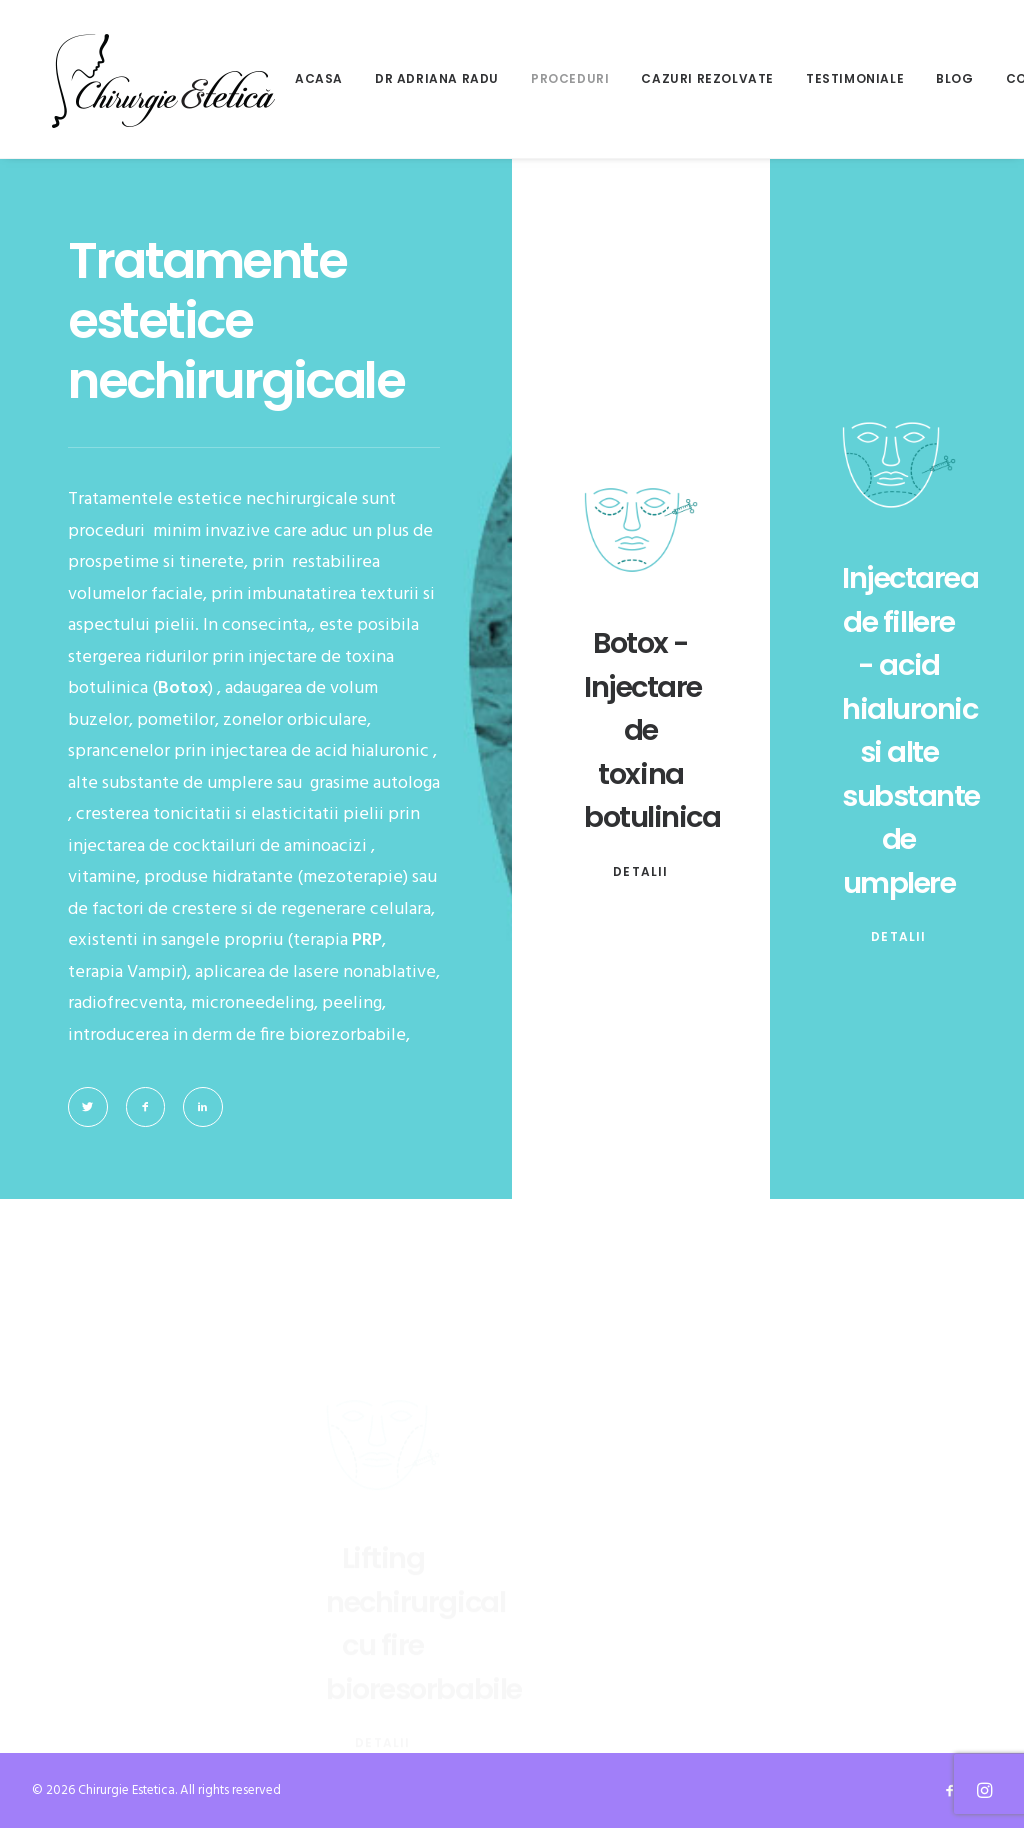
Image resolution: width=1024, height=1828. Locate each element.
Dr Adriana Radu (437, 78)
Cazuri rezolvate (707, 78)
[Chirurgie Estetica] (163, 79)
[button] (88, 1107)
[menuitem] (326, 79)
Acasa (319, 78)
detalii (640, 871)
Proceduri (570, 78)
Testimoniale (855, 78)
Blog (954, 78)
